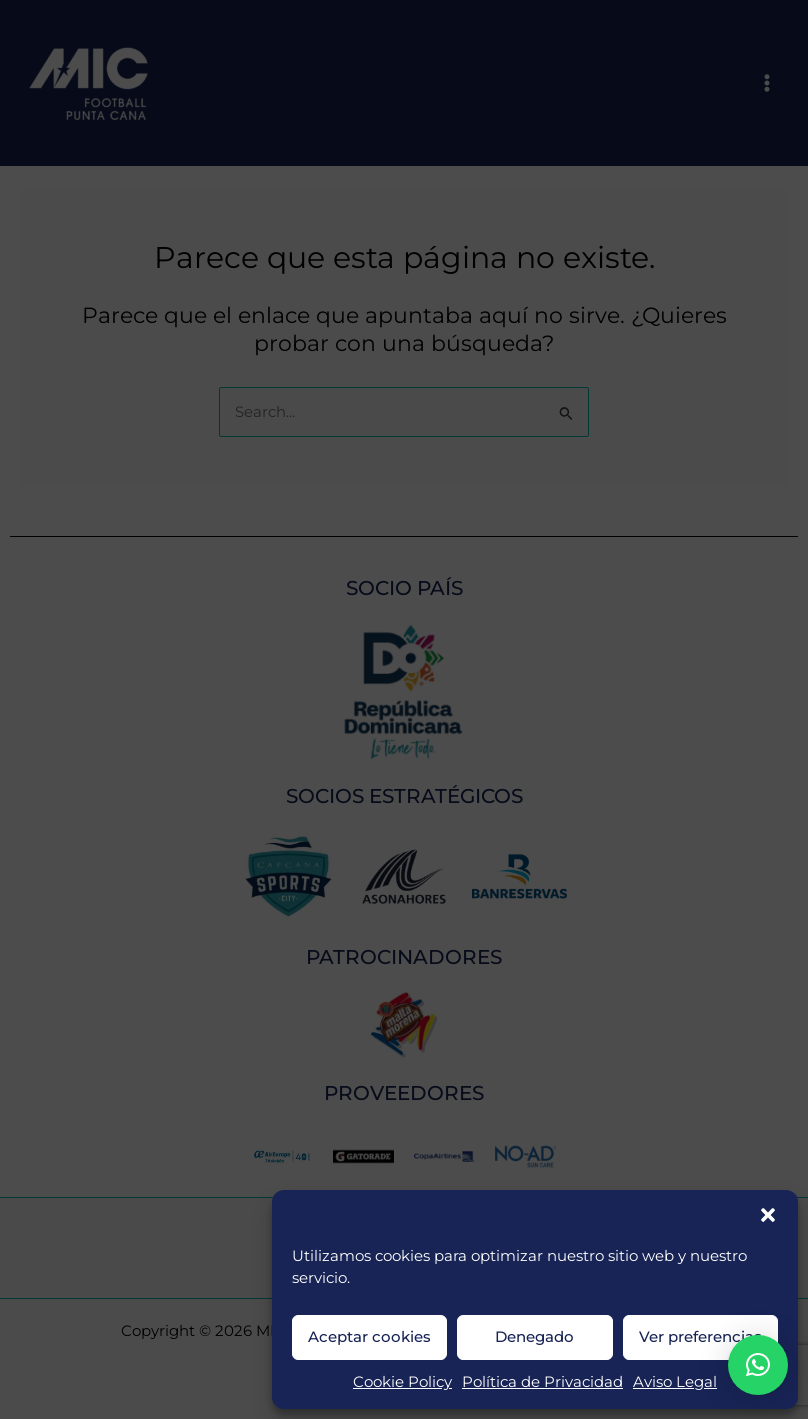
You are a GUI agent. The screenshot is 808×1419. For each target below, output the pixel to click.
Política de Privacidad (542, 1381)
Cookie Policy (402, 1381)
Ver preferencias (700, 1336)
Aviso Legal (675, 1381)
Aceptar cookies (369, 1336)
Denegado (534, 1336)
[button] (768, 1215)
